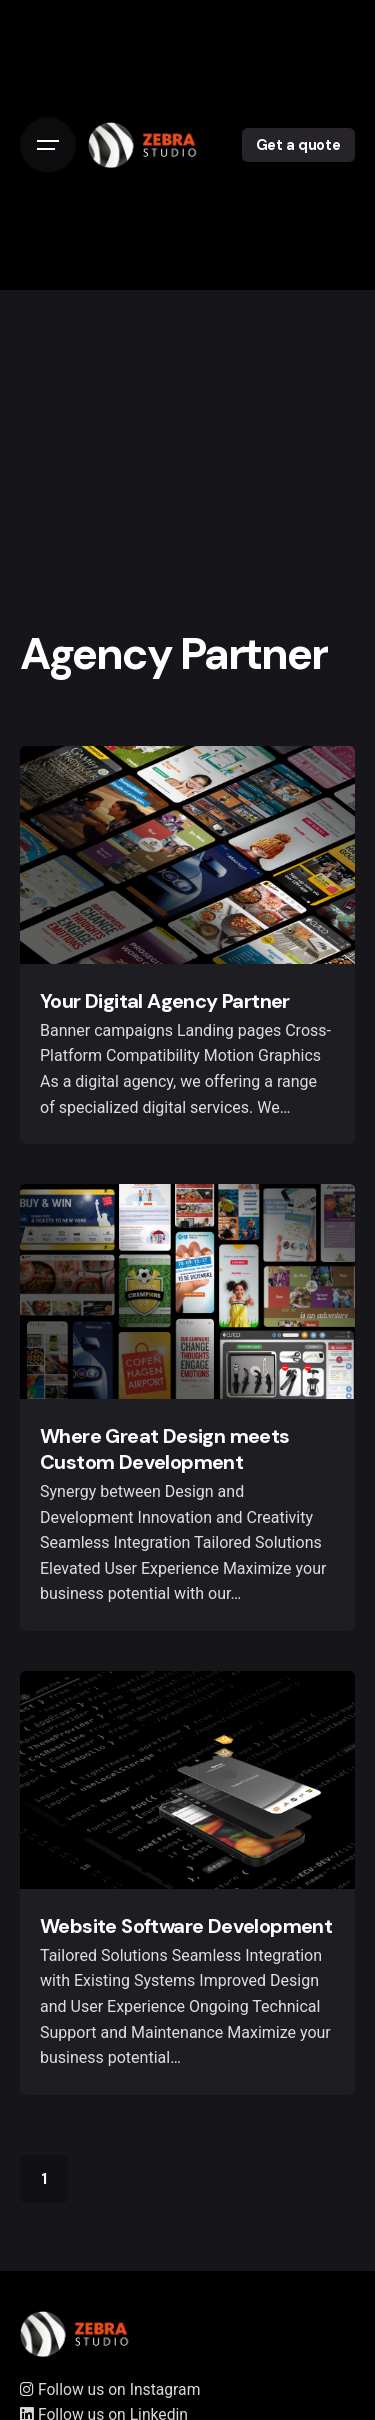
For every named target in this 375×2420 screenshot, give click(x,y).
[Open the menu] (48, 145)
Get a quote (298, 145)
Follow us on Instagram (110, 2389)
